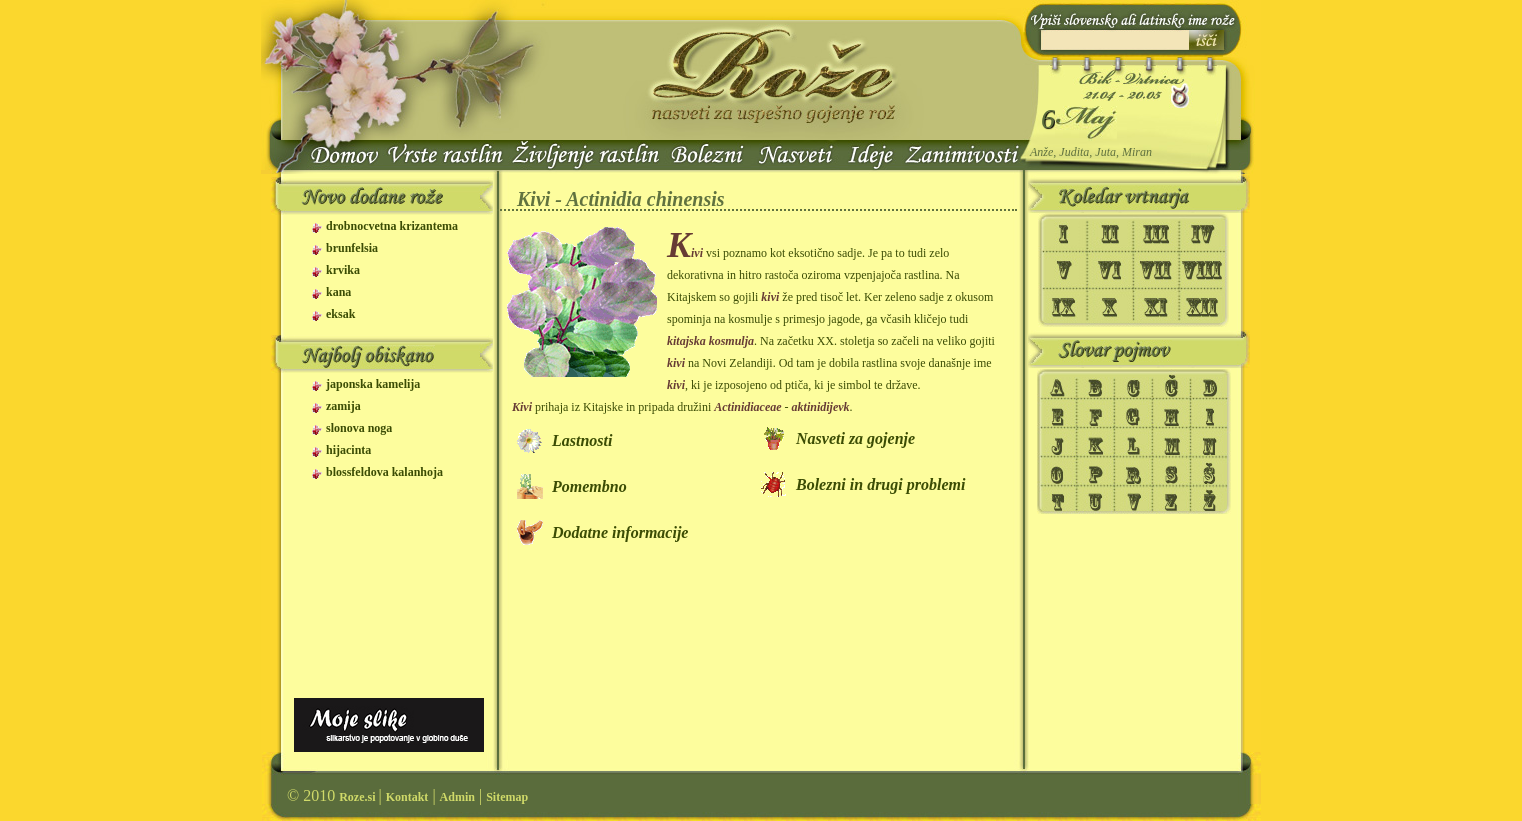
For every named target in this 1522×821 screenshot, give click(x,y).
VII (1156, 270)
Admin (457, 797)
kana (338, 292)
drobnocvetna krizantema (392, 226)
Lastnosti (582, 440)
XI (1156, 308)
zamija (343, 406)
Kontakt (407, 797)
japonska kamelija (373, 384)
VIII (1204, 270)
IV (1204, 232)
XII (1204, 308)
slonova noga (359, 428)
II (1110, 232)
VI (1110, 270)
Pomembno (589, 486)
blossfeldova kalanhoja (384, 472)
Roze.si (358, 797)
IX (1067, 308)
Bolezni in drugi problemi (880, 484)
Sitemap (507, 797)
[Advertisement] (386, 605)
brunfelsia (352, 248)
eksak (340, 314)
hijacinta (348, 450)
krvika (343, 270)
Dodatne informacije (620, 532)
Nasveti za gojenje (855, 438)
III (1156, 232)
